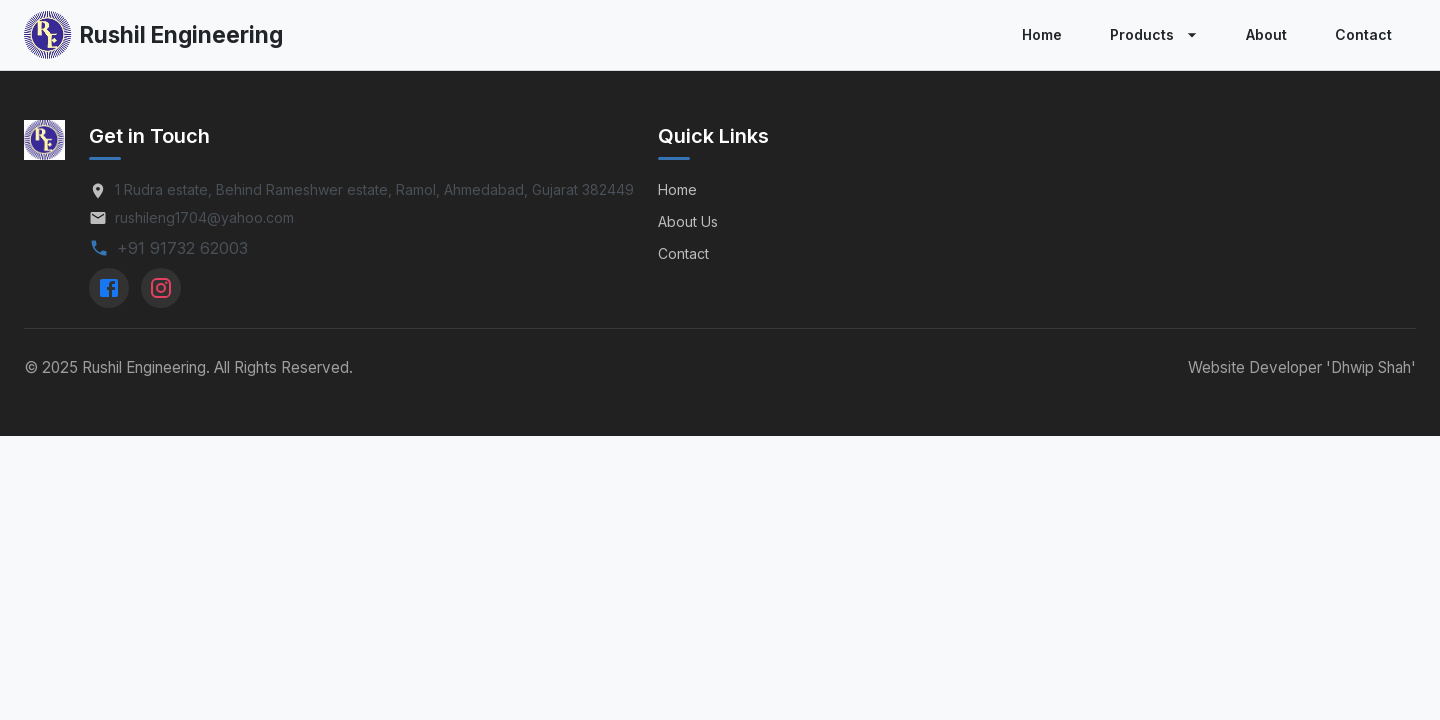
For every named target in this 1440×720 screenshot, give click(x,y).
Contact (1363, 34)
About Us (688, 221)
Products (1156, 35)
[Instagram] (161, 288)
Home (1042, 34)
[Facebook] (109, 288)
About (1266, 34)
